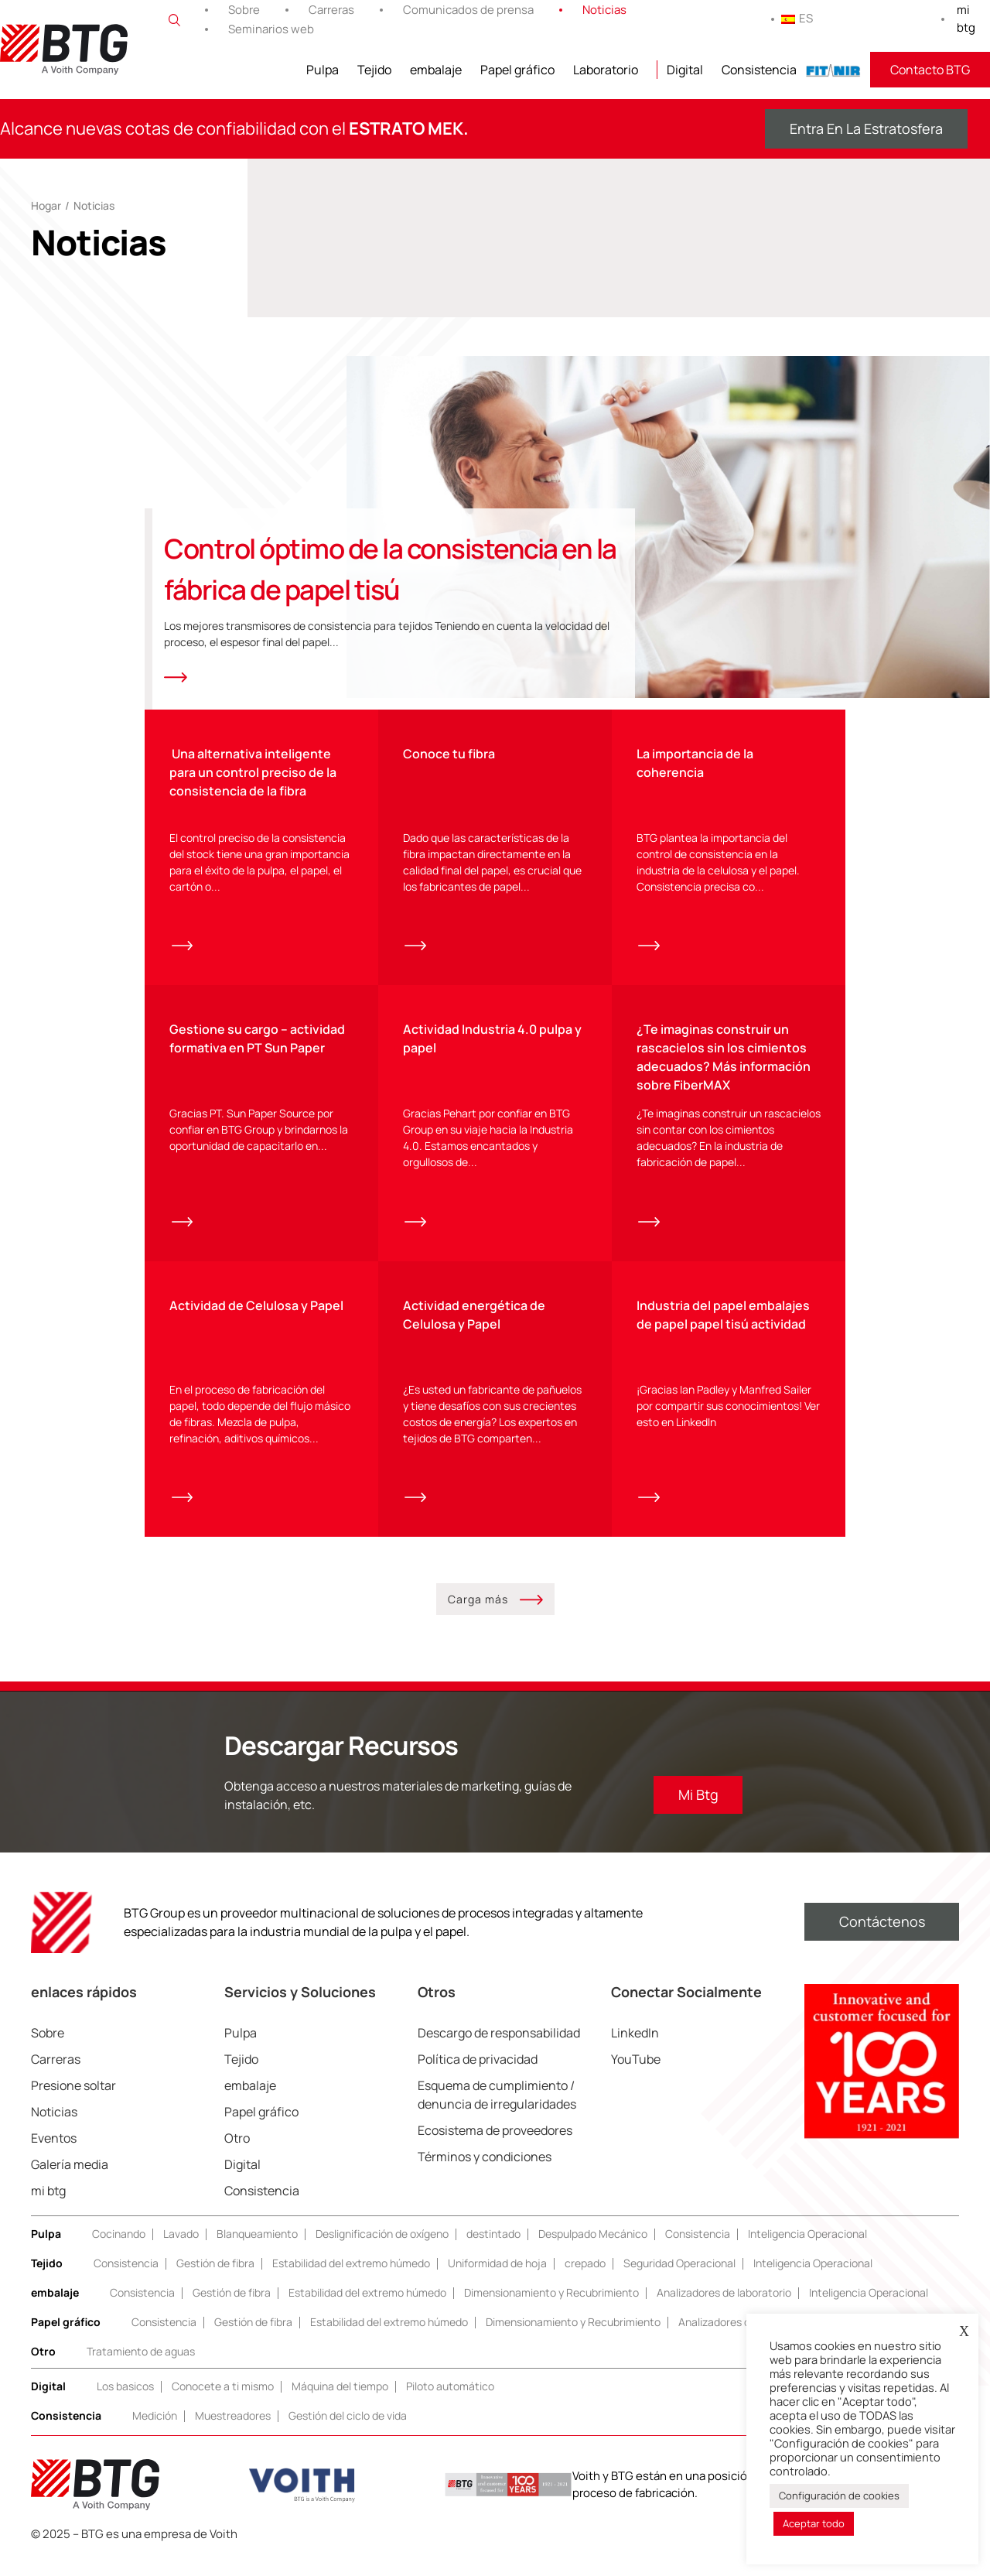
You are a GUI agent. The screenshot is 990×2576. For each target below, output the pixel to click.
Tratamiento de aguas (141, 2369)
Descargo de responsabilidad (499, 2050)
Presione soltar (73, 2103)
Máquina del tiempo (340, 2403)
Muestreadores (233, 2433)
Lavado (181, 2251)
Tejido (374, 69)
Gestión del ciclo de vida (347, 2433)
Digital (685, 69)
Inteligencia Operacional (807, 2251)
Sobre (244, 10)
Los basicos (125, 2403)
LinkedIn (635, 2050)
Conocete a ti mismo (223, 2403)
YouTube (636, 2076)
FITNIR (833, 69)
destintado (493, 2251)
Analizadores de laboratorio (724, 2310)
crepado (585, 2280)
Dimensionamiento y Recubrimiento (551, 2310)
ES (797, 18)
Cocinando (118, 2251)
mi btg (966, 19)
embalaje (436, 69)
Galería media (69, 2182)
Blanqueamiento (257, 2251)
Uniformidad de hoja (497, 2280)
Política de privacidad (478, 2076)
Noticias (604, 10)
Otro (237, 2155)
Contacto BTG (930, 69)
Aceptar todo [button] (814, 2523)
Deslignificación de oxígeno (382, 2251)
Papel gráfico (517, 69)
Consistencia (759, 69)
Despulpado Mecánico (592, 2251)
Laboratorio (605, 69)
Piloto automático (450, 2403)
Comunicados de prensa (468, 10)
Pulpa (322, 69)
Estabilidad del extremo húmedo (351, 2280)
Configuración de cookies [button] (839, 2495)
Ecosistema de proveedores (495, 2148)
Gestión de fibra (215, 2280)
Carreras (331, 10)
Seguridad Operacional (679, 2280)
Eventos (54, 2155)
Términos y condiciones (484, 2174)
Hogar (46, 205)
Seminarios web (271, 29)
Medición (154, 2433)
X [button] (964, 2331)
